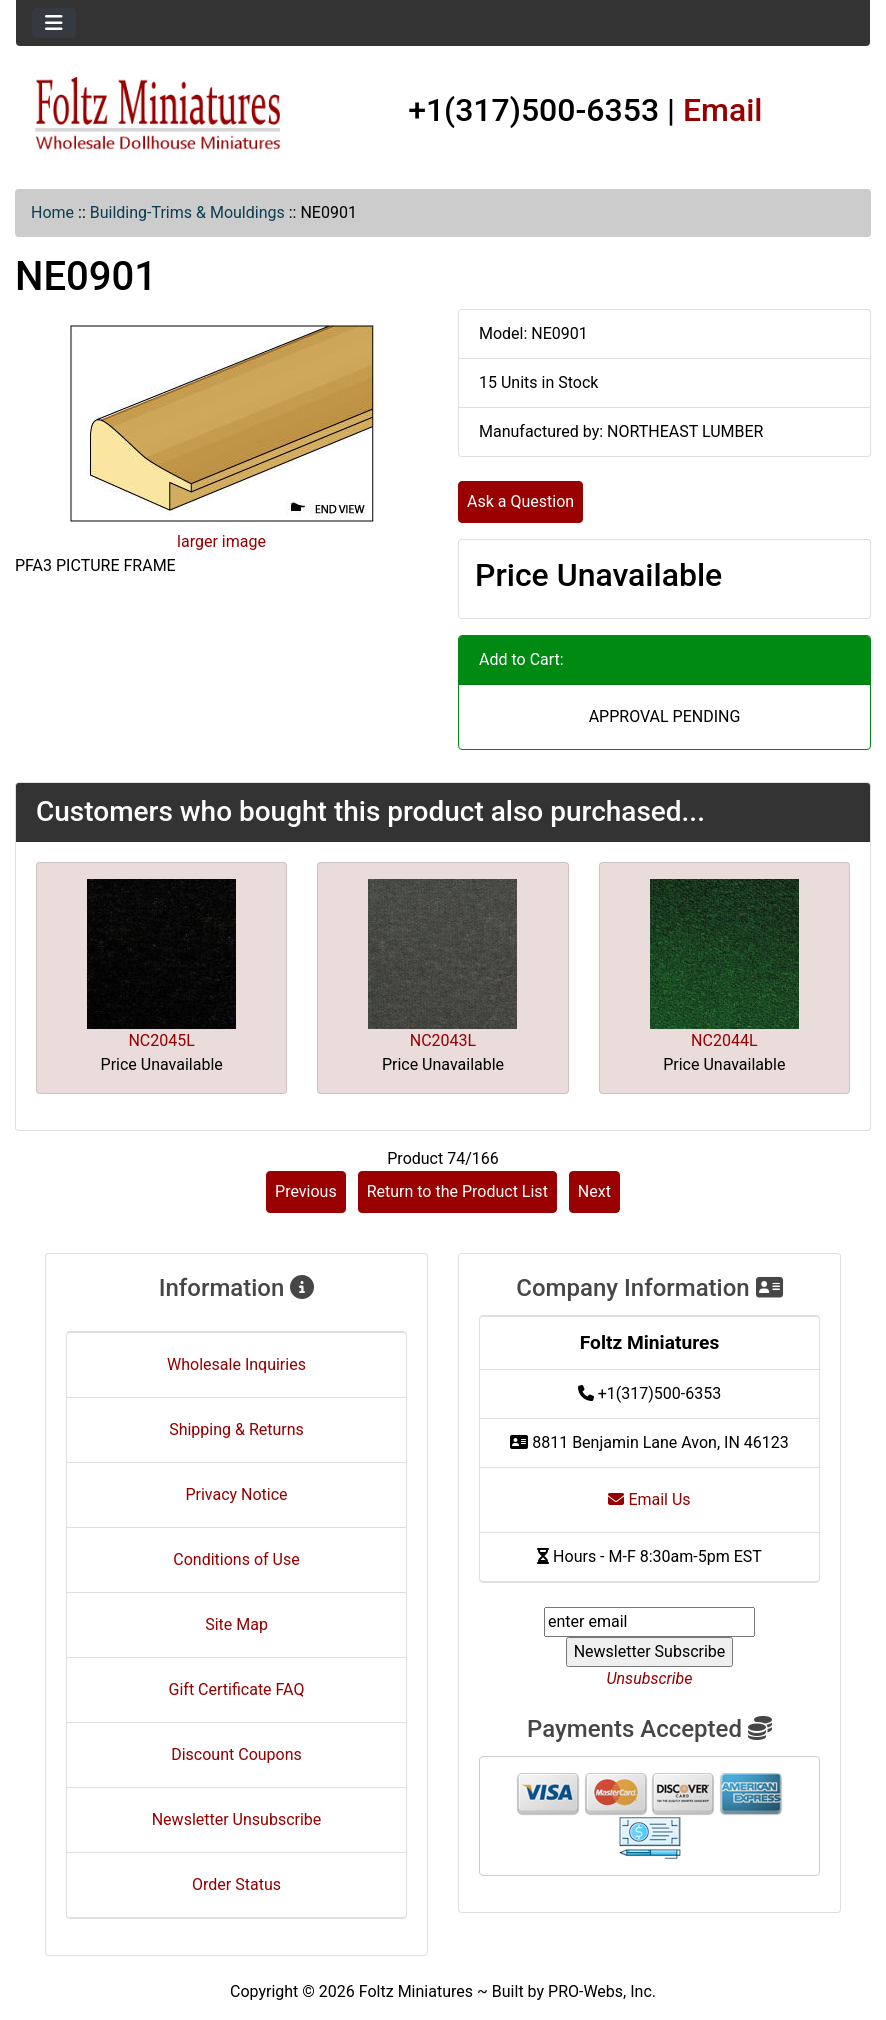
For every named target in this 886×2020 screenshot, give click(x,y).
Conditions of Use (236, 1559)
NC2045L (161, 1040)
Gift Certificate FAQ (237, 1689)
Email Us (649, 1499)
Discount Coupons (236, 1754)
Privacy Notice (236, 1494)
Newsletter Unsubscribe (237, 1819)
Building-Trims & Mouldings (187, 212)
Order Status (236, 1884)
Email (723, 110)
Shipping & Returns (236, 1429)
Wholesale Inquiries (236, 1364)
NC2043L (443, 1040)
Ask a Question (520, 501)
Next (594, 1191)
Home (52, 212)
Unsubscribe (649, 1678)
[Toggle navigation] (54, 23)
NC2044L (724, 1040)
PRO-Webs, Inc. (602, 1991)
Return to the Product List (457, 1191)
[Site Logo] (158, 114)
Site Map (236, 1624)
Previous (306, 1191)
